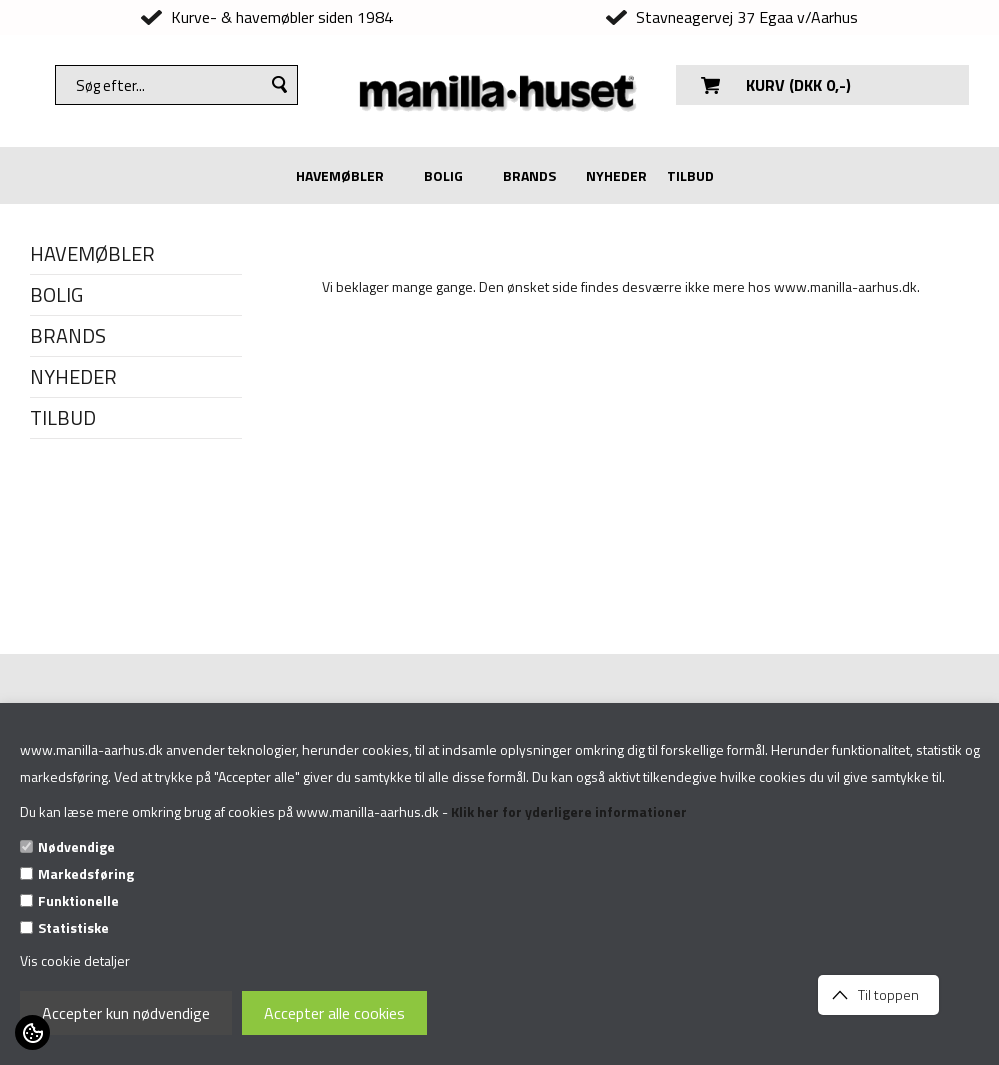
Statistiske (73, 927)
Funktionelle (78, 900)
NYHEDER (616, 175)
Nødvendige (76, 846)
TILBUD (690, 175)
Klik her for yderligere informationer (569, 811)
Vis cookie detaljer (75, 960)
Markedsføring (86, 873)
